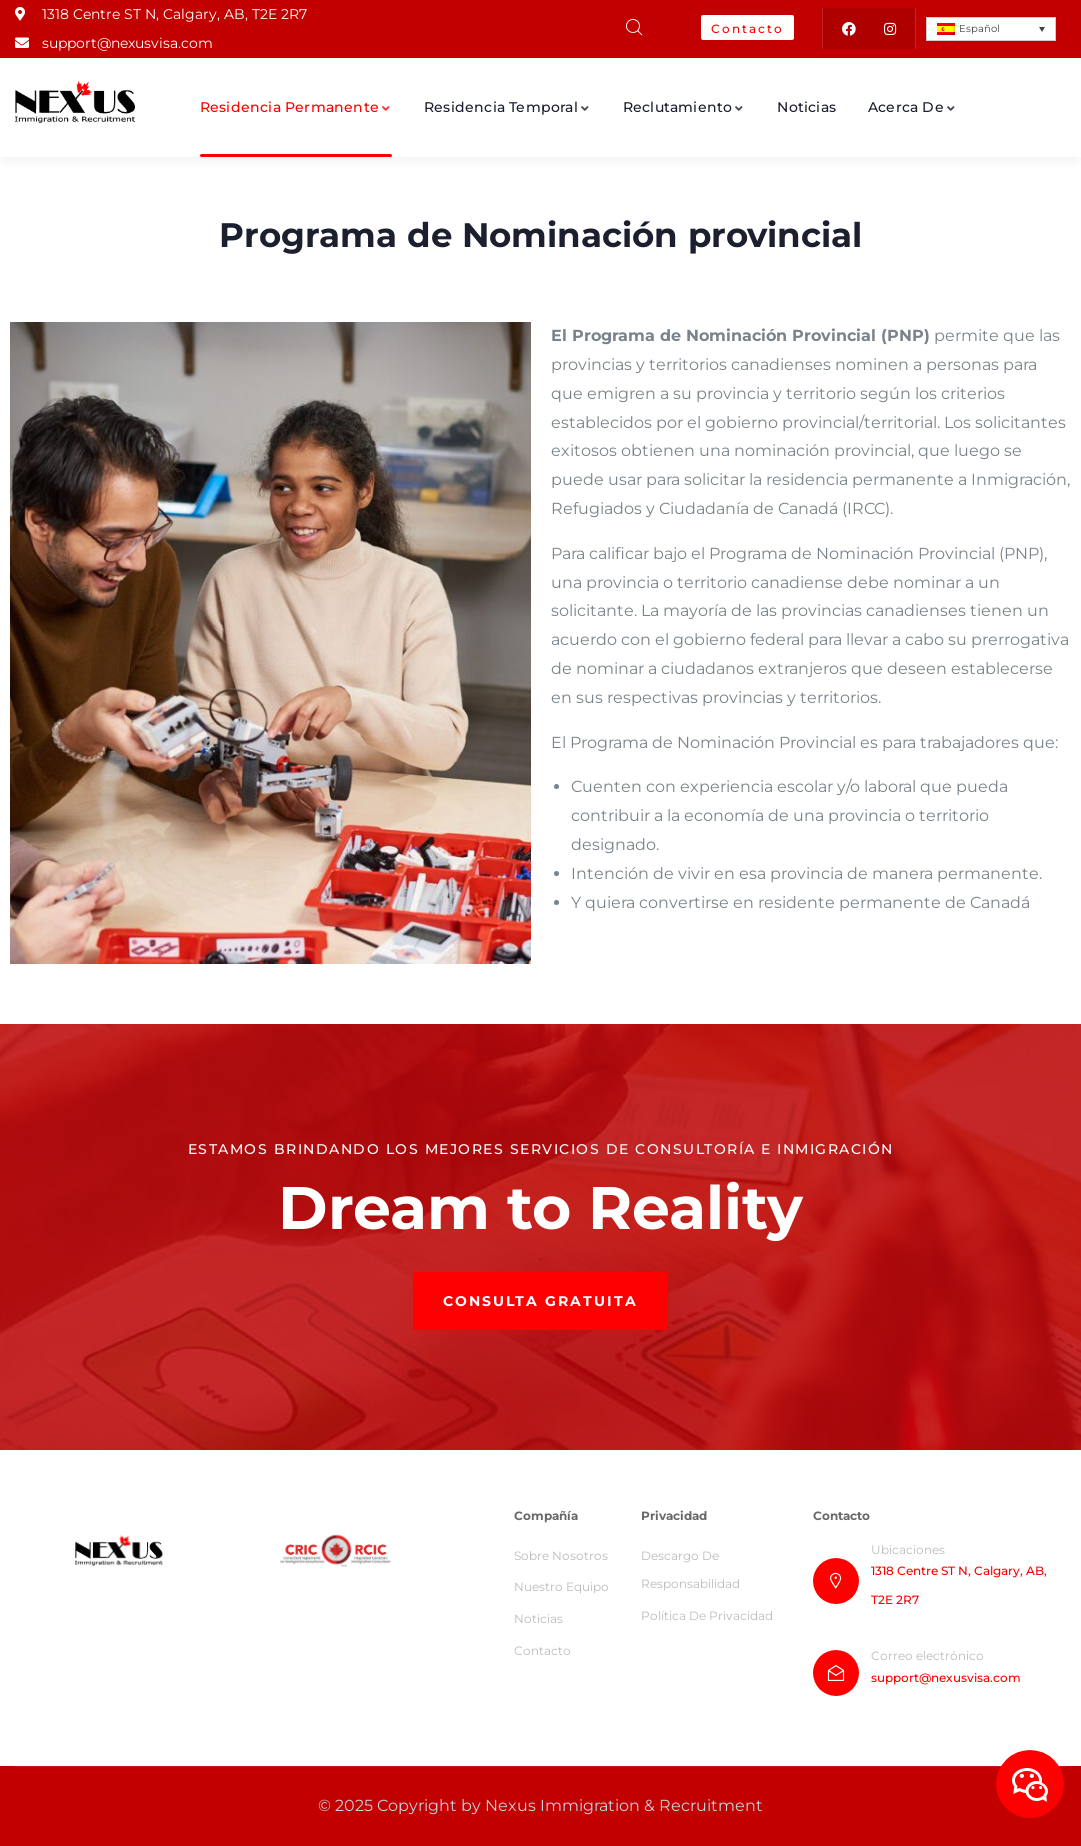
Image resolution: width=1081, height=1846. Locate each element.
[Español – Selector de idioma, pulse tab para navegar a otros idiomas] (991, 29)
